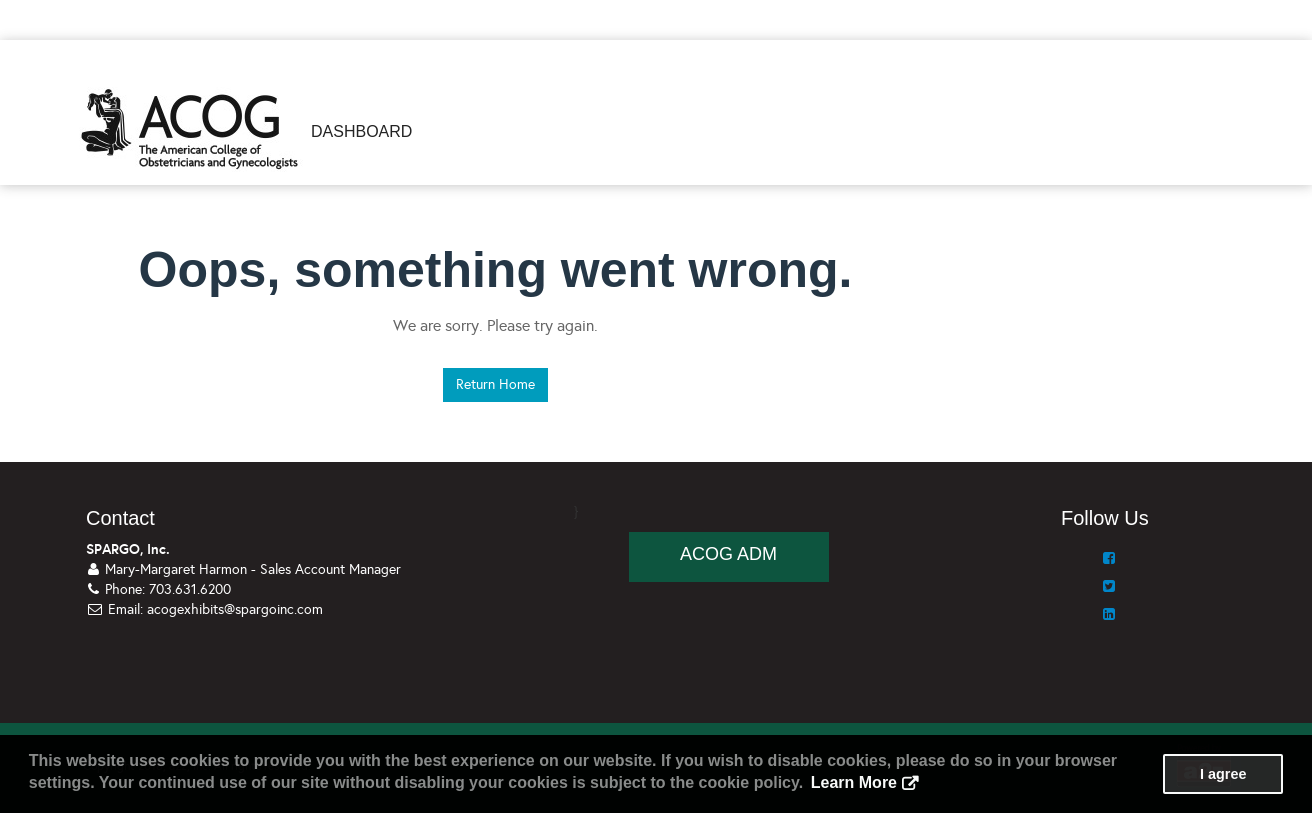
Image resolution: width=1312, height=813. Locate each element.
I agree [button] (1223, 774)
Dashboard (361, 131)
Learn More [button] (854, 782)
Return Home (495, 384)
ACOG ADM (728, 554)
